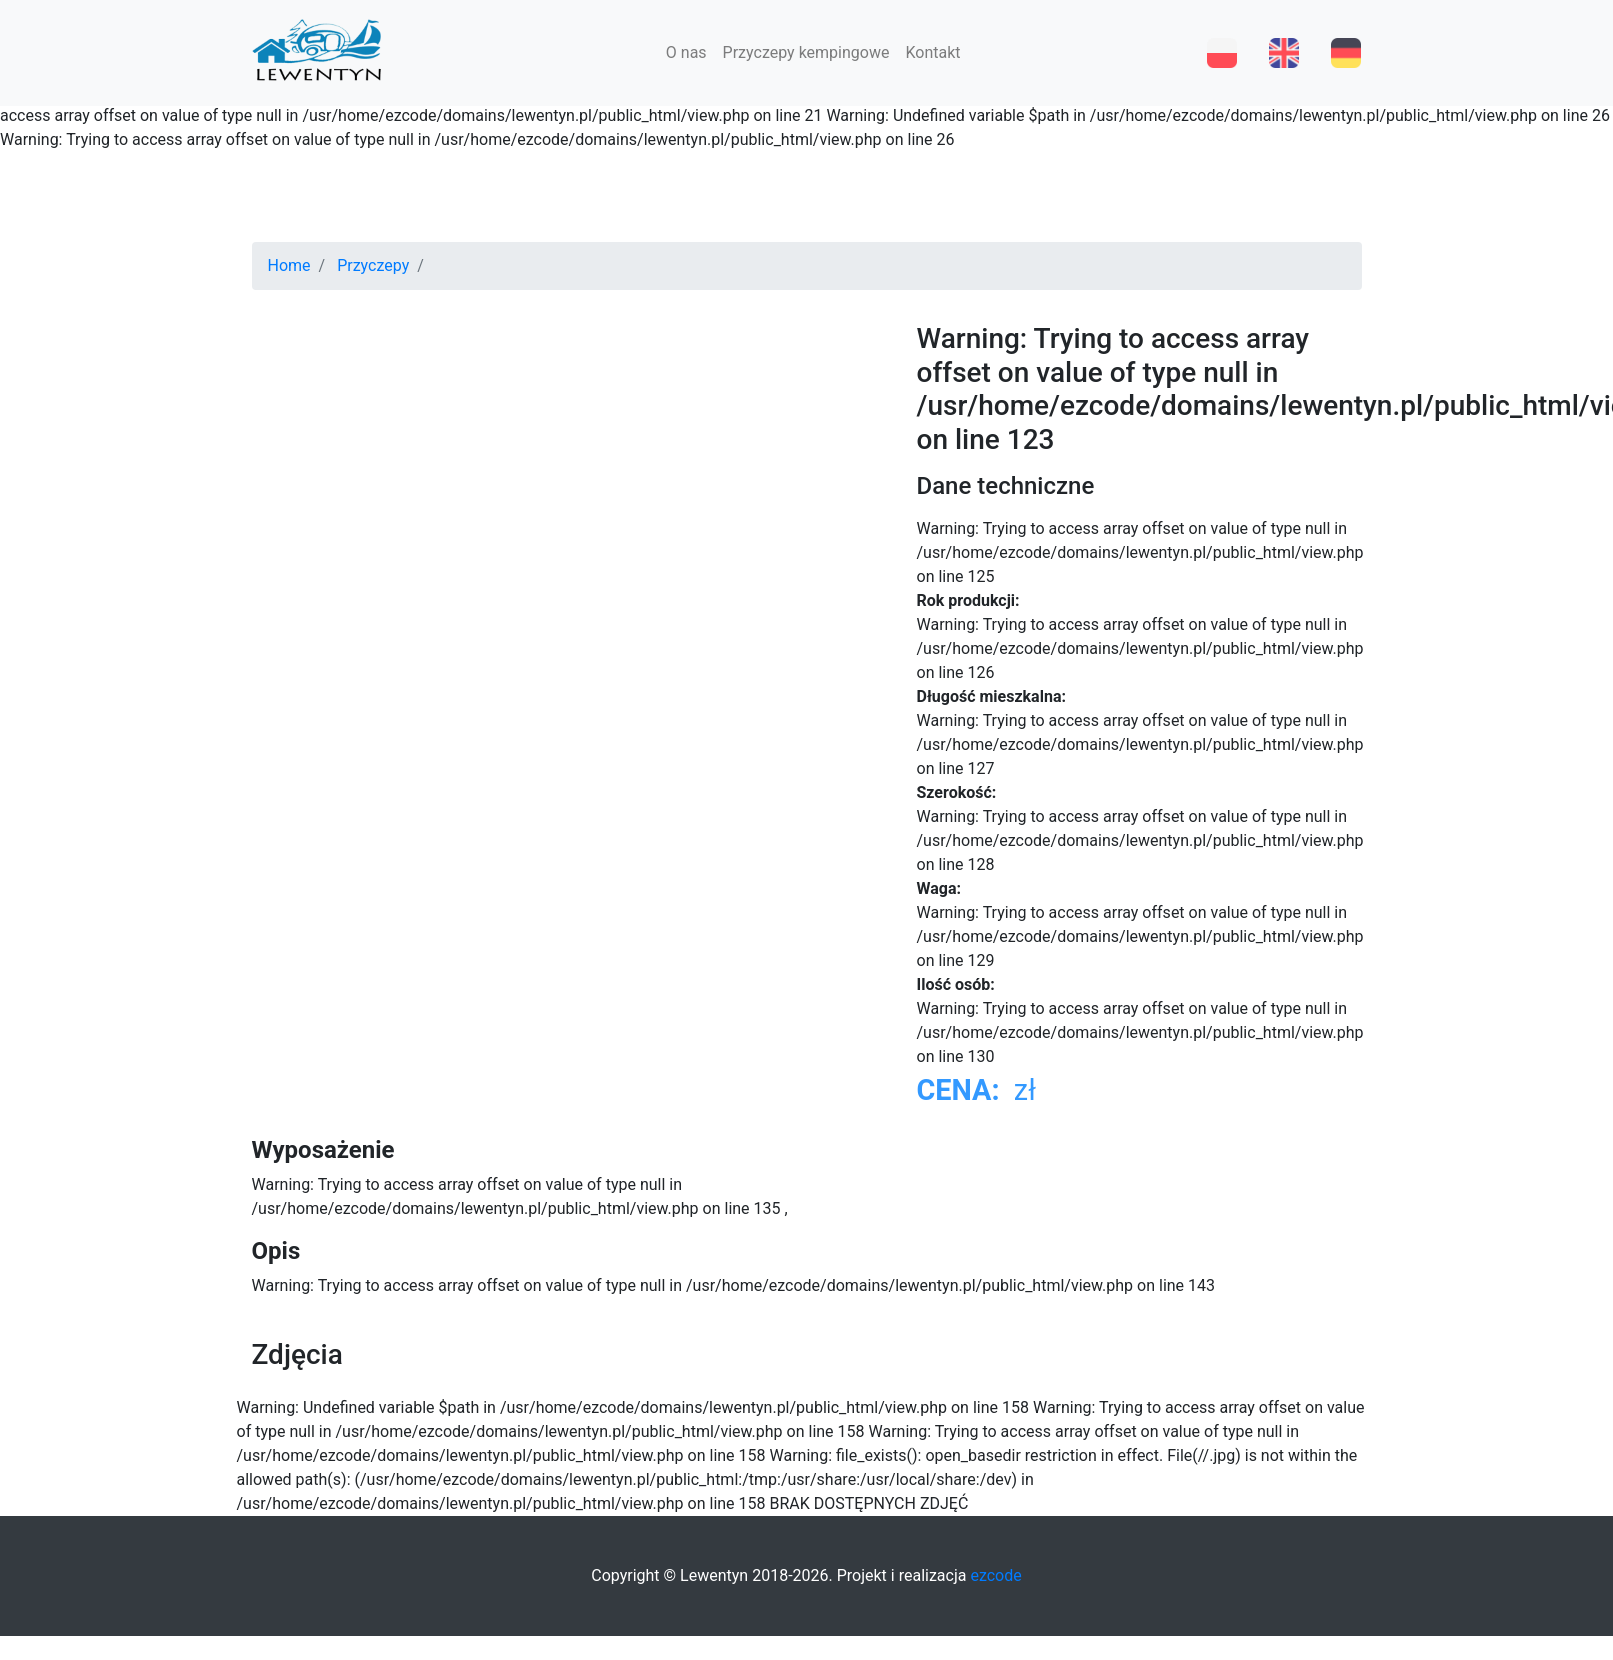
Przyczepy (373, 265)
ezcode (995, 1575)
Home (289, 265)
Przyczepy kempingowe (806, 52)
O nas (686, 52)
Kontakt (932, 52)
